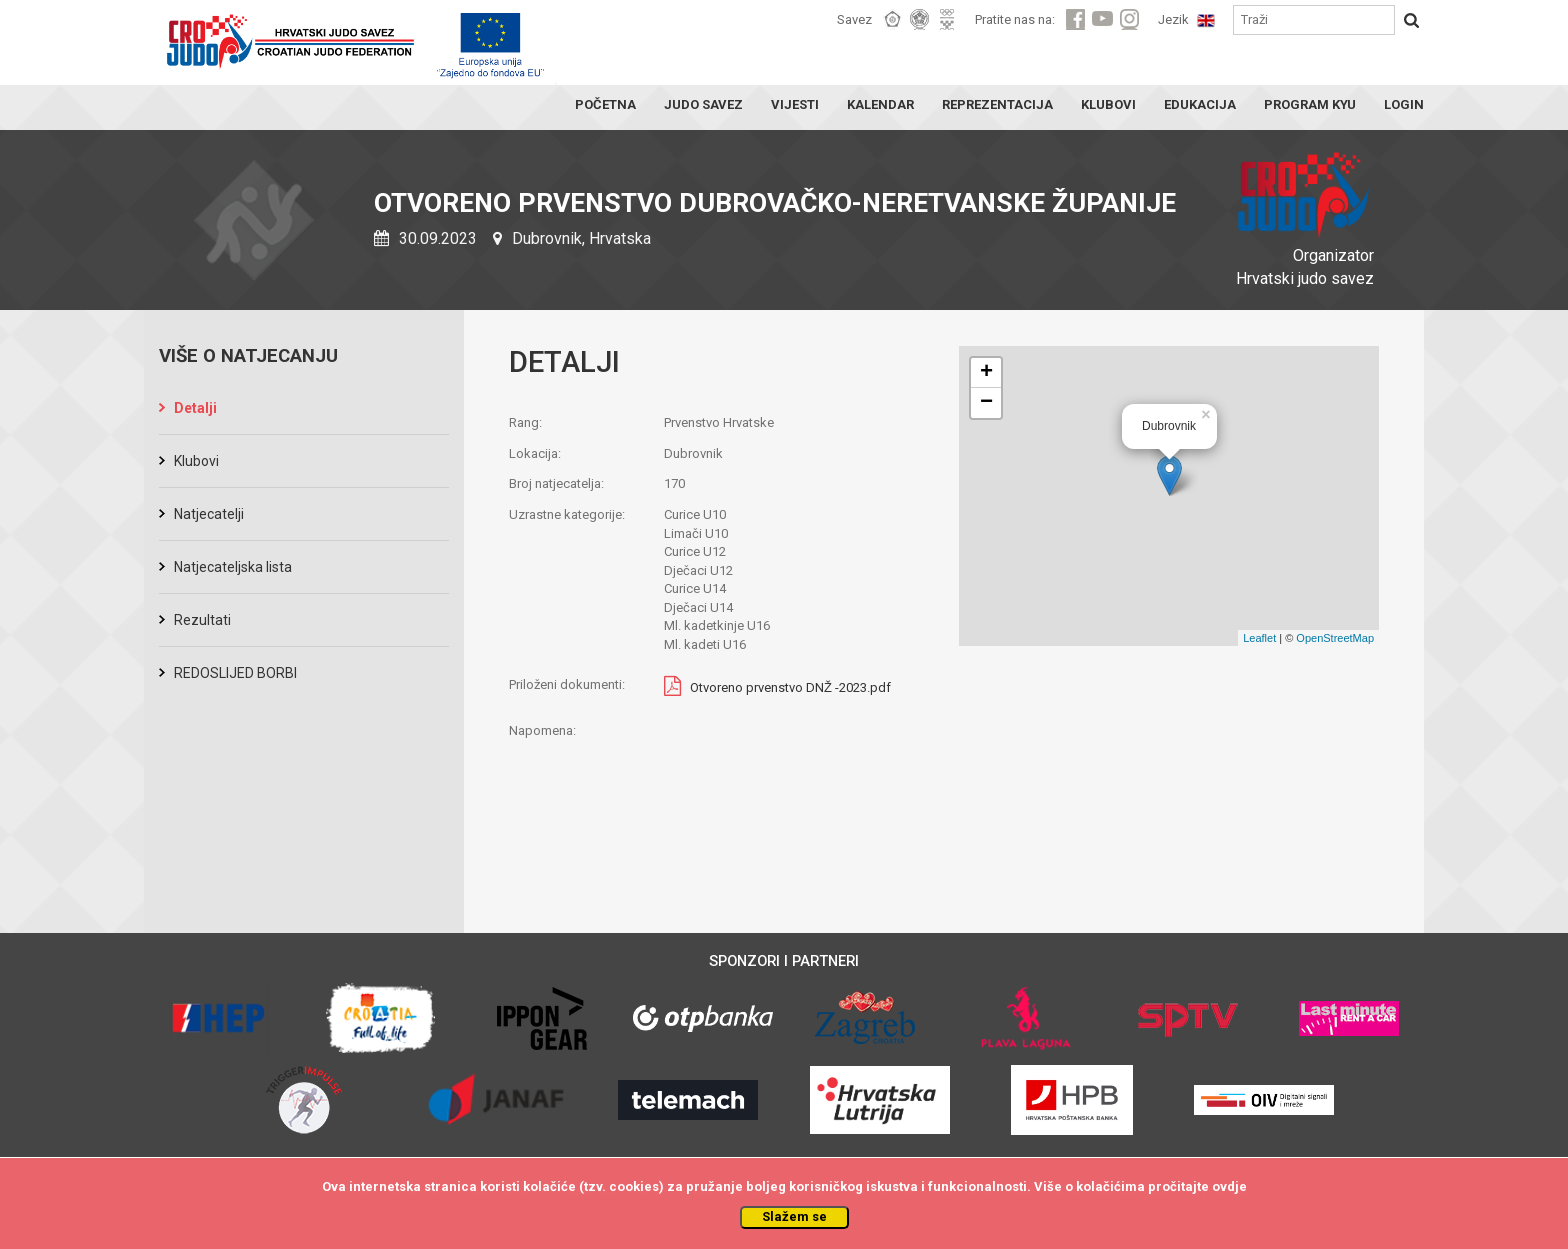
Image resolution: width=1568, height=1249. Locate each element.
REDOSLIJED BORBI (235, 673)
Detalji (195, 408)
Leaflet (1259, 638)
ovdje (1229, 1186)
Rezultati (202, 620)
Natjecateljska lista (233, 567)
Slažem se (794, 1216)
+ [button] (986, 373)
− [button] (986, 403)
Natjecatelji (209, 514)
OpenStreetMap (1335, 638)
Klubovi (196, 461)
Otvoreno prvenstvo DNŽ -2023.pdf (790, 688)
